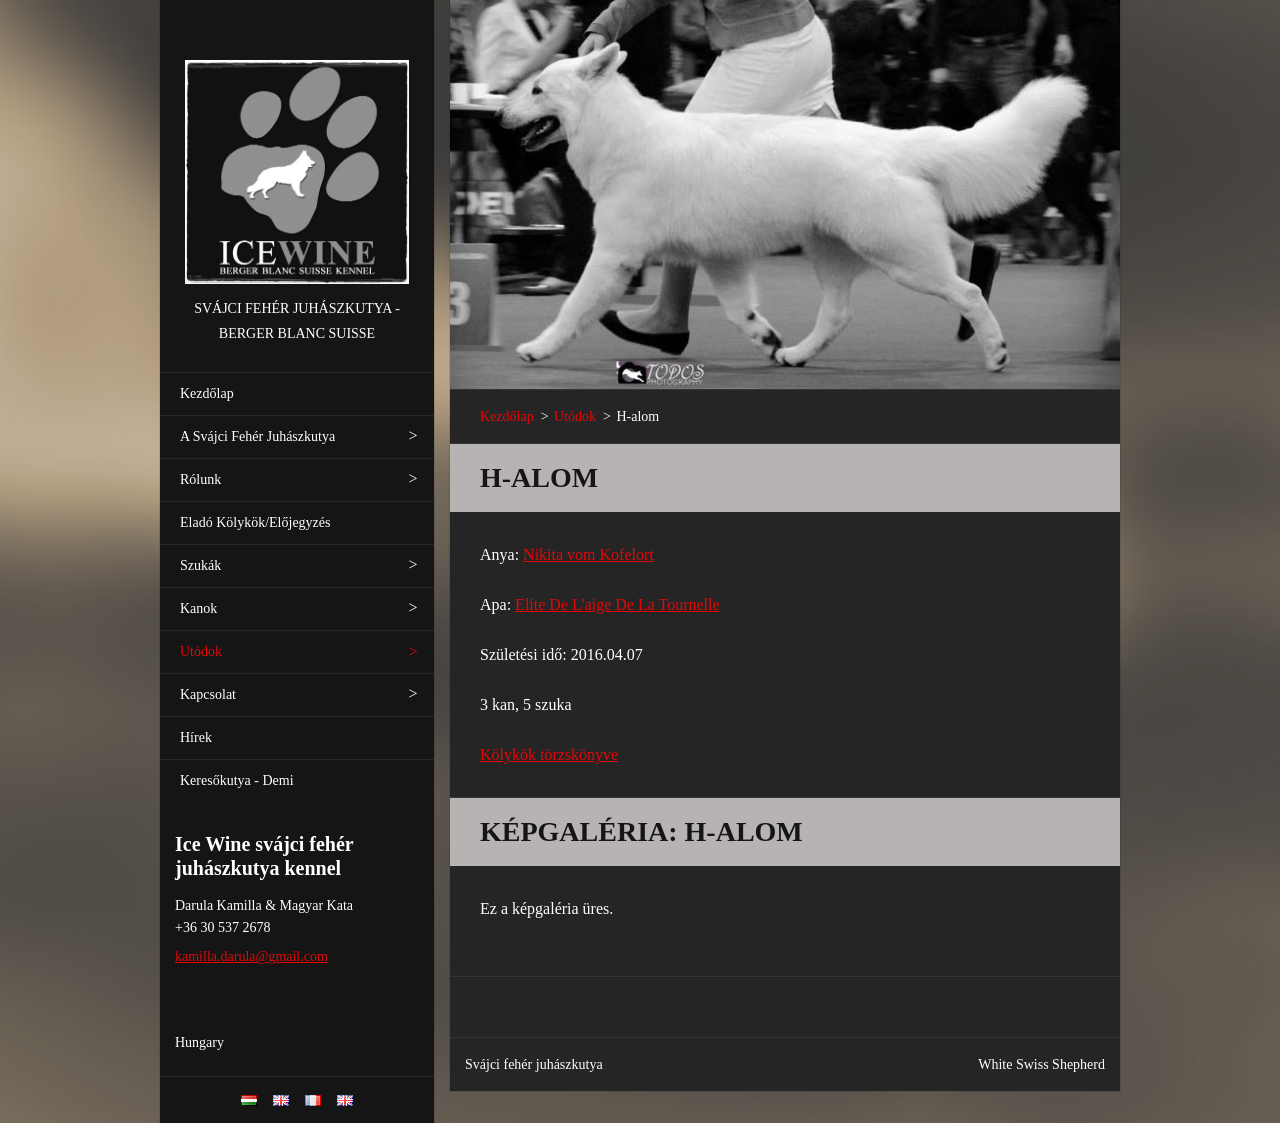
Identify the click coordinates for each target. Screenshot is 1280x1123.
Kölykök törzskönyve (549, 754)
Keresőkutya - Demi (237, 780)
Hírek (196, 737)
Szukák (200, 565)
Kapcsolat (208, 694)
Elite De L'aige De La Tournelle (617, 604)
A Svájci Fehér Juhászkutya (257, 436)
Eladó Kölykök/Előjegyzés (255, 522)
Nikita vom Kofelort (588, 554)
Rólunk (200, 479)
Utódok (201, 651)
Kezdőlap (207, 393)
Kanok (198, 608)
